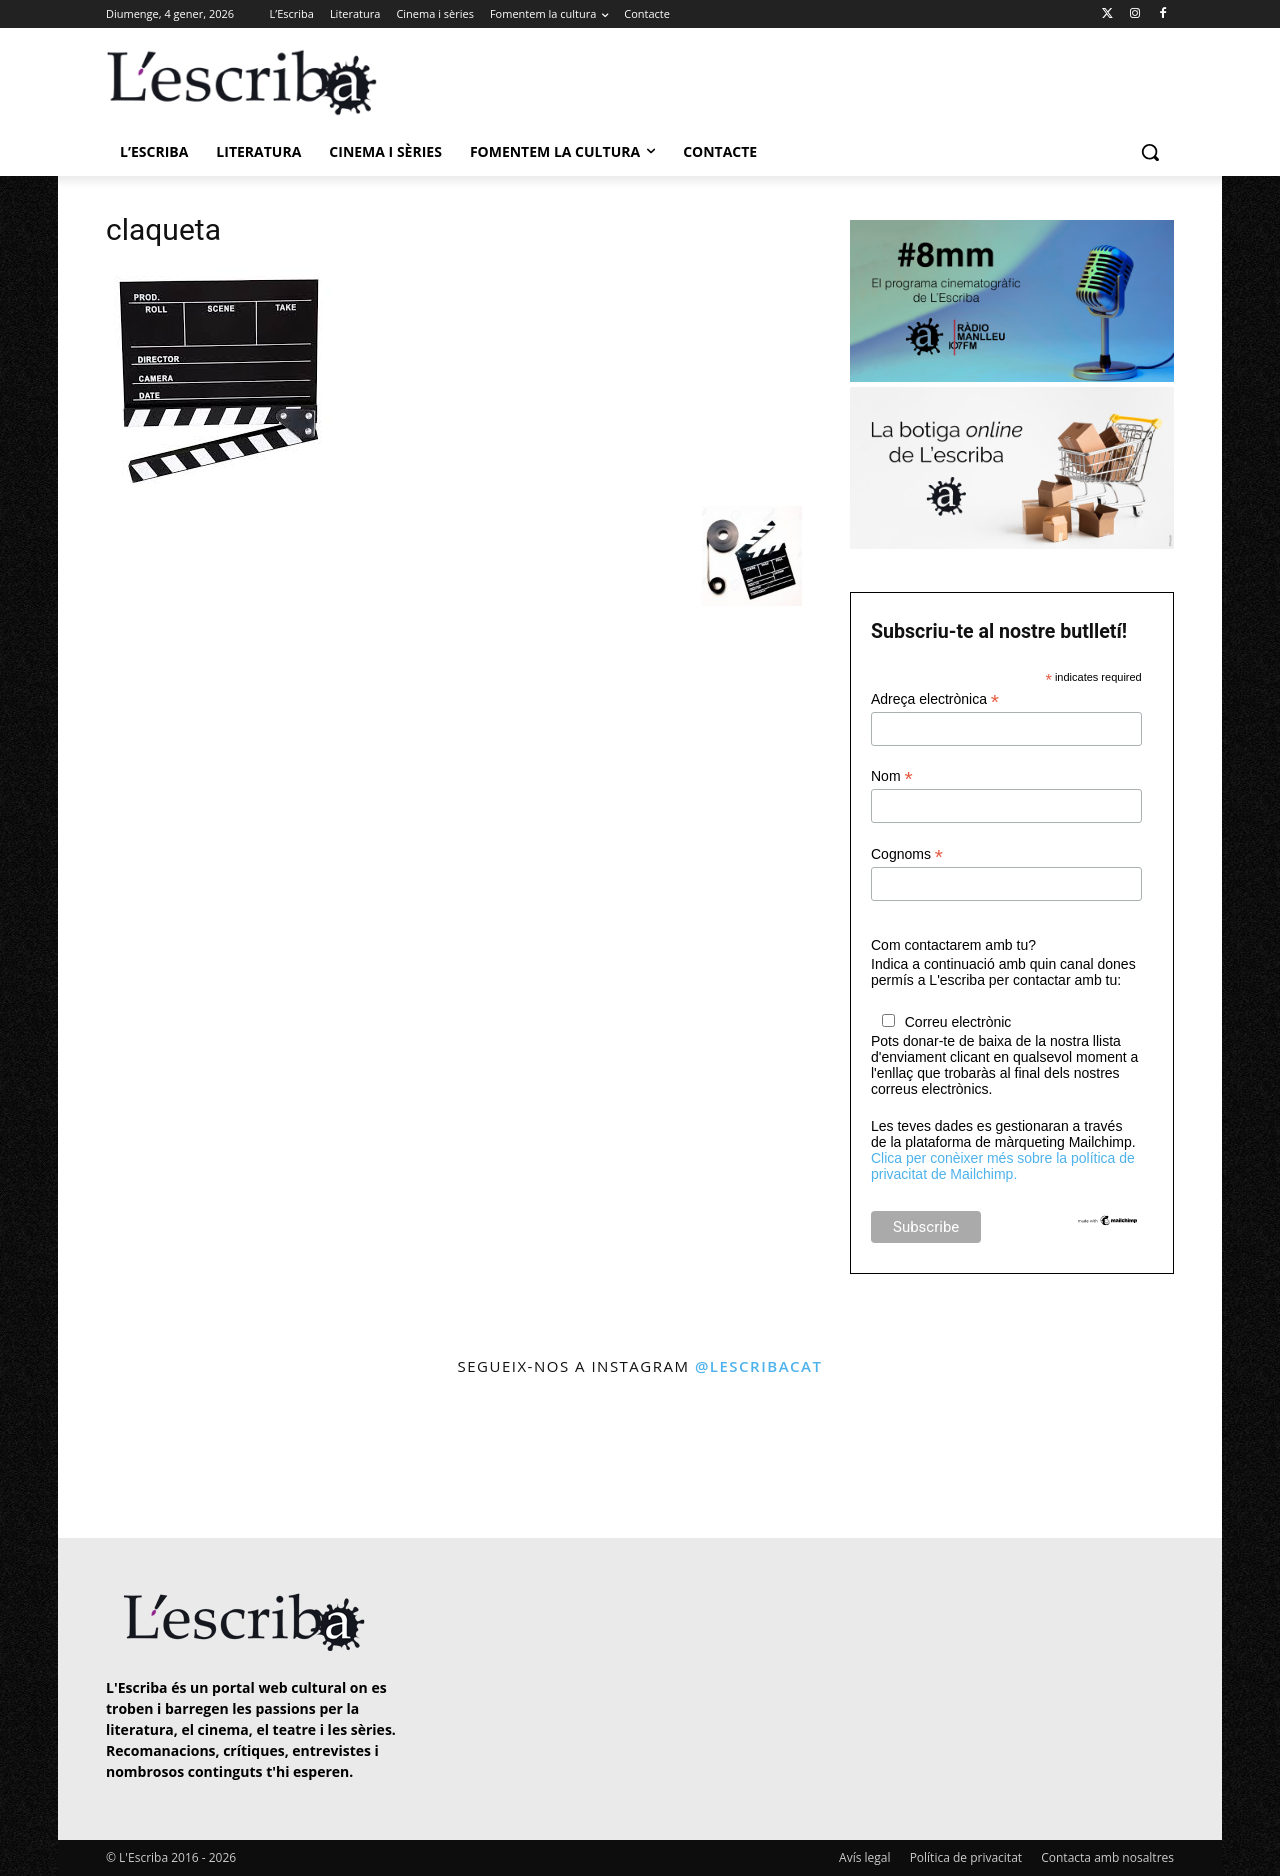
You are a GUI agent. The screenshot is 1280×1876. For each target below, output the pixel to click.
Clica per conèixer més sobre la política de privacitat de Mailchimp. (1003, 1166)
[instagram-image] (126, 1459)
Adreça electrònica (935, 699)
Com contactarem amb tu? (953, 945)
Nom (892, 776)
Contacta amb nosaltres (1107, 1857)
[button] (1150, 152)
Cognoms (907, 854)
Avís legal (864, 1857)
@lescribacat (759, 1366)
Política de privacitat (966, 1857)
